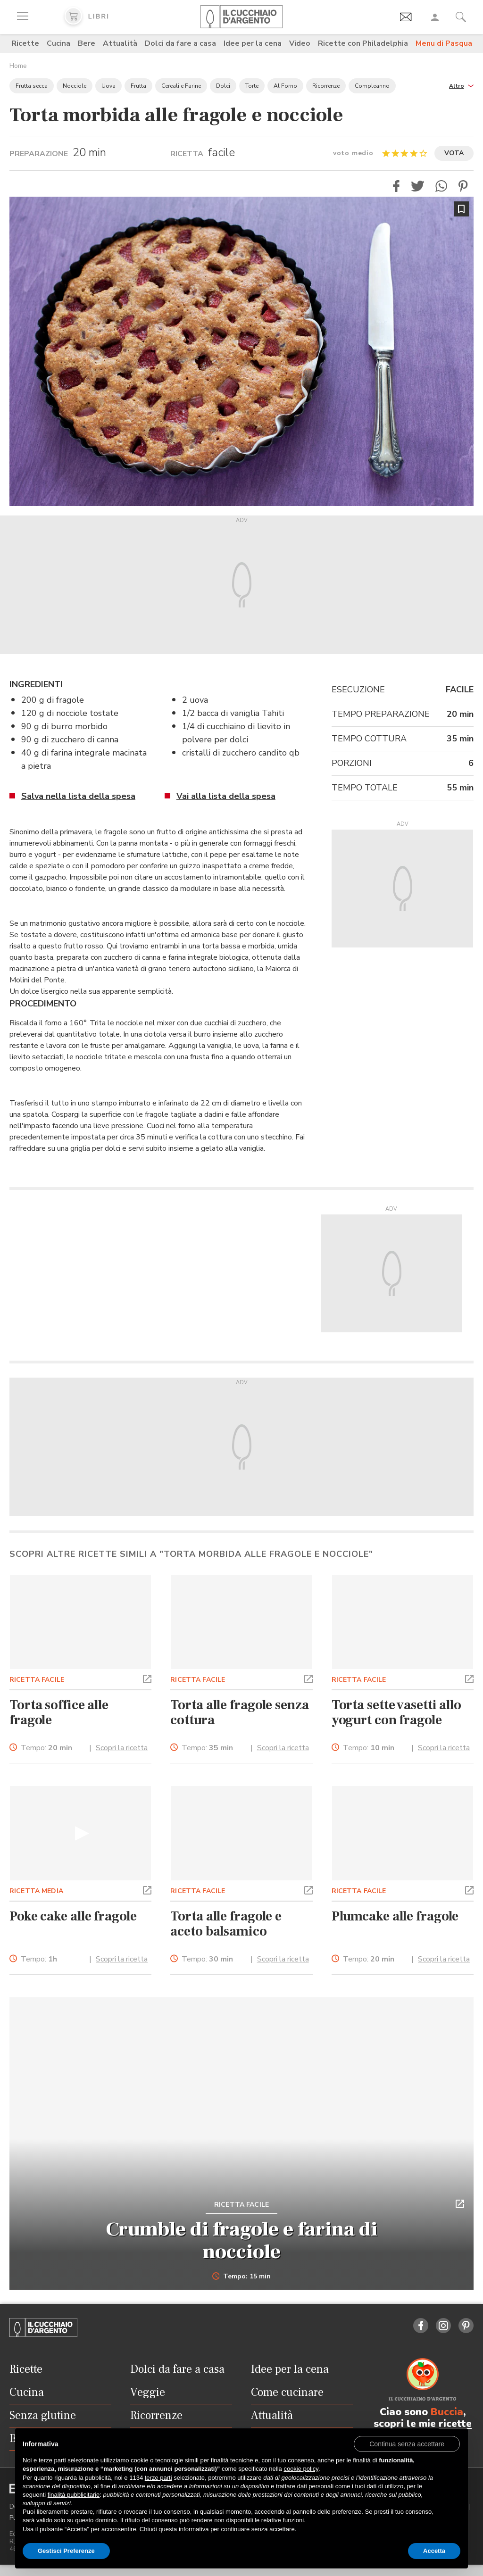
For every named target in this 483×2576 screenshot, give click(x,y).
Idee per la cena (253, 43)
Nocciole (74, 86)
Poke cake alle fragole (73, 1916)
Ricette (25, 43)
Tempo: (46, 1748)
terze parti (158, 2477)
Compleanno (372, 86)
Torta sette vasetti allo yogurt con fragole (396, 1712)
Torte (251, 86)
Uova (108, 86)
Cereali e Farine (181, 86)
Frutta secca (32, 86)
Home (18, 65)
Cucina (58, 43)
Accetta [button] (434, 2550)
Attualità (120, 43)
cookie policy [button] (300, 2468)
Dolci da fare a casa (180, 43)
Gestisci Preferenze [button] (66, 2550)
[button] (461, 85)
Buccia (447, 2411)
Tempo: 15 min (241, 2276)
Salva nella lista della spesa (78, 796)
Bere (86, 43)
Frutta (138, 86)
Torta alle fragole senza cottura (239, 1712)
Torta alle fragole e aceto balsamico (226, 1924)
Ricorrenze (326, 86)
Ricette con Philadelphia (363, 43)
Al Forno (285, 86)
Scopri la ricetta (122, 1748)
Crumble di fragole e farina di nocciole (241, 2241)
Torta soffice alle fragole (58, 1712)
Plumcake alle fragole (395, 1916)
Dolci (223, 86)
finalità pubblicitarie (74, 2494)
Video (299, 43)
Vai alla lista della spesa (225, 796)
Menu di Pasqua (444, 43)
